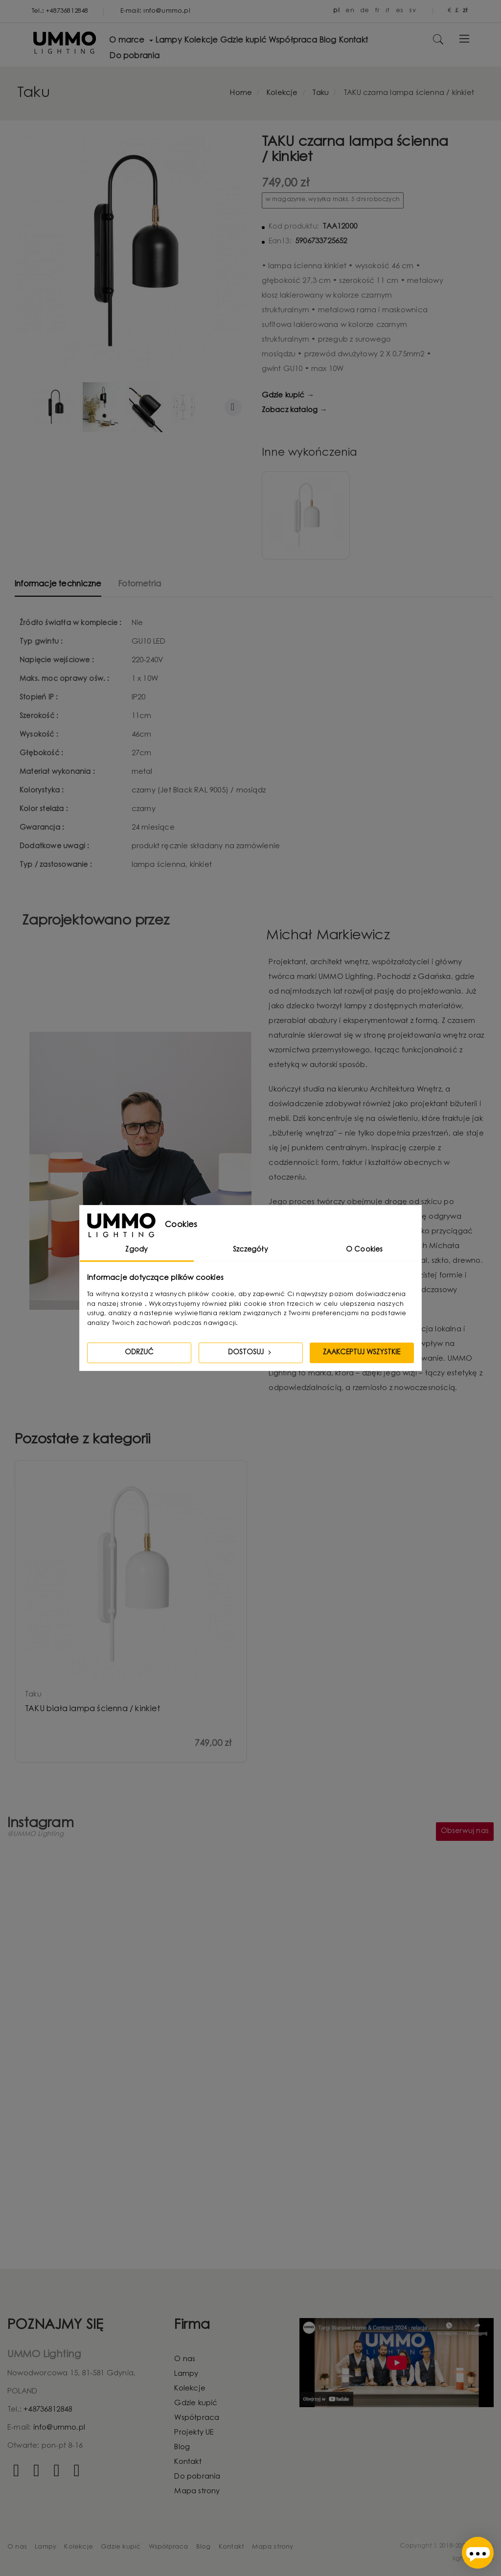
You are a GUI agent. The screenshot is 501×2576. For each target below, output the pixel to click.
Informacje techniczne (58, 584)
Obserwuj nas (465, 1831)
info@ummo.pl (59, 2428)
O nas (184, 2359)
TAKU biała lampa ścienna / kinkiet (92, 1709)
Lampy (186, 2374)
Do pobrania (197, 2477)
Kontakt (187, 2462)
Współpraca (196, 2418)
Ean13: (280, 241)
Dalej (233, 407)
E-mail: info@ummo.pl (155, 11)
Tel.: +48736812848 (60, 11)
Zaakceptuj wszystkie (362, 1352)
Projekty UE (194, 2433)
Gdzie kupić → (288, 395)
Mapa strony (197, 2491)
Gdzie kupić (195, 2403)
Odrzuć (139, 1352)
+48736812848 (47, 2410)
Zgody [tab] (136, 1250)
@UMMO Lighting (35, 1835)
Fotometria (139, 584)
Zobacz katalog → (294, 410)
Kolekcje (189, 2388)
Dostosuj (250, 1352)
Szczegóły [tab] (250, 1250)
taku (33, 1695)
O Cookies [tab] (364, 1250)
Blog (182, 2447)
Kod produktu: (294, 227)
